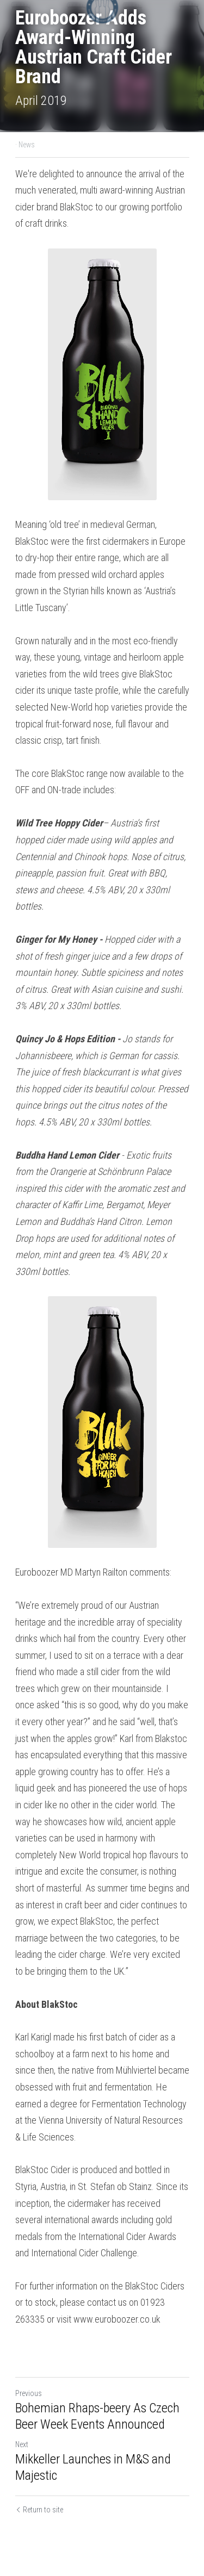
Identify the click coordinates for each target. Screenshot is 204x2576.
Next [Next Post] (21, 2444)
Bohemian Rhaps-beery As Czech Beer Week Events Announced (97, 2416)
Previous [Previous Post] (28, 2393)
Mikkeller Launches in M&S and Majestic (93, 2467)
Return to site (39, 2509)
